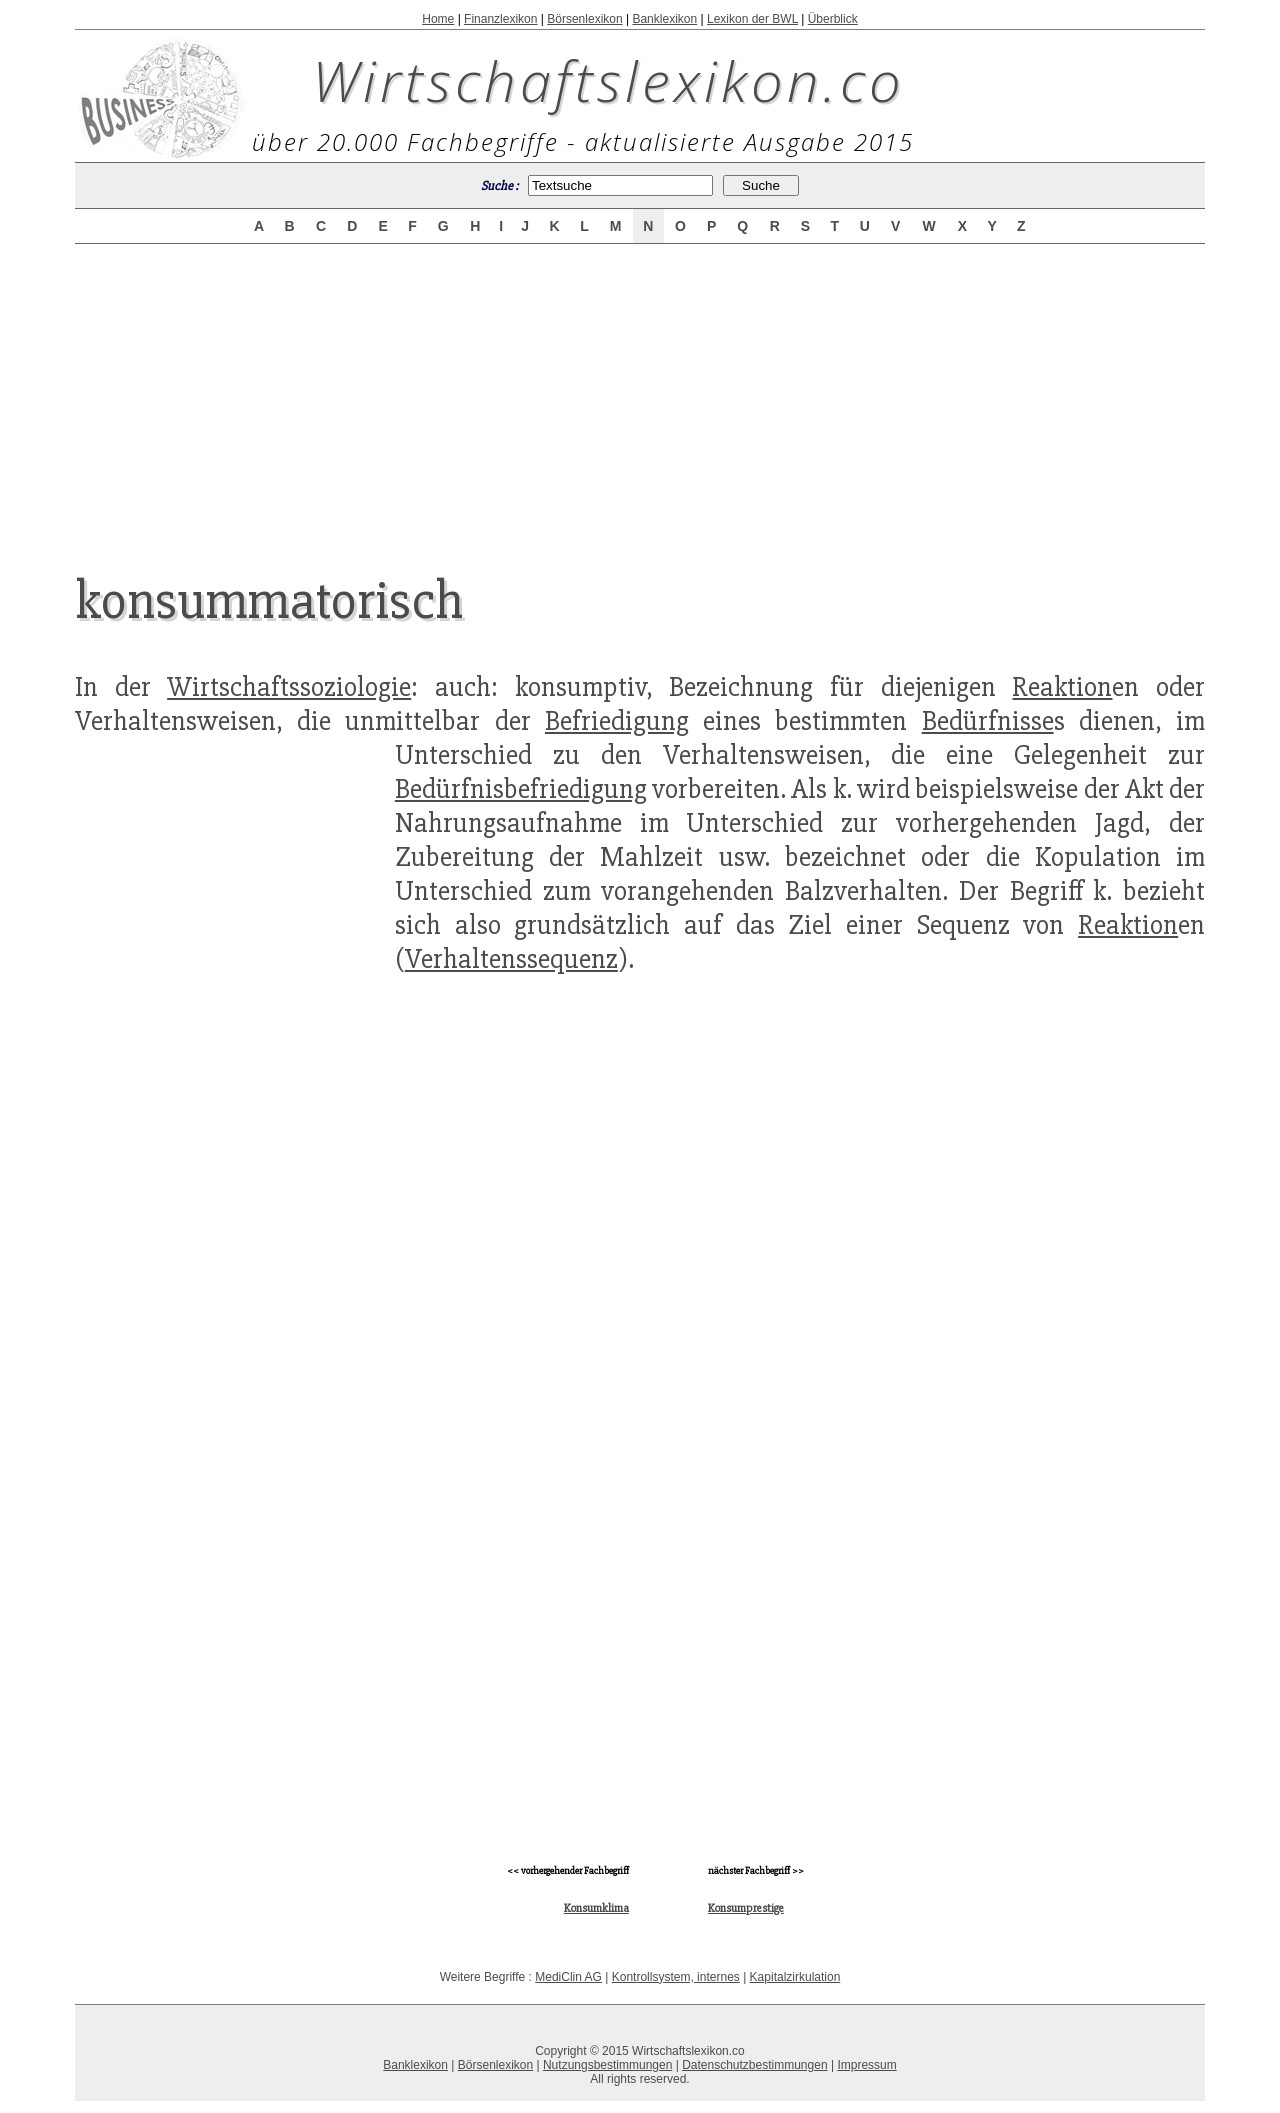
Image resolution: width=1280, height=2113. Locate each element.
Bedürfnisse (988, 721)
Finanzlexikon (500, 19)
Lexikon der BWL (752, 19)
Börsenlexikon (584, 19)
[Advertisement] (640, 392)
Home (438, 19)
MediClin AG (568, 1977)
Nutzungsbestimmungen (607, 2065)
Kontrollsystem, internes (676, 1977)
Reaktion (1062, 687)
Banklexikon (664, 19)
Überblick (833, 19)
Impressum (866, 2065)
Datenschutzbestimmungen (754, 2065)
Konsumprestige (746, 1908)
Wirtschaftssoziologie (289, 687)
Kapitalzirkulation (795, 1977)
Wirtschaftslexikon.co (608, 80)
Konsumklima (596, 1908)
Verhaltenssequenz (511, 959)
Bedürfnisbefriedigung (521, 789)
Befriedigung (617, 721)
